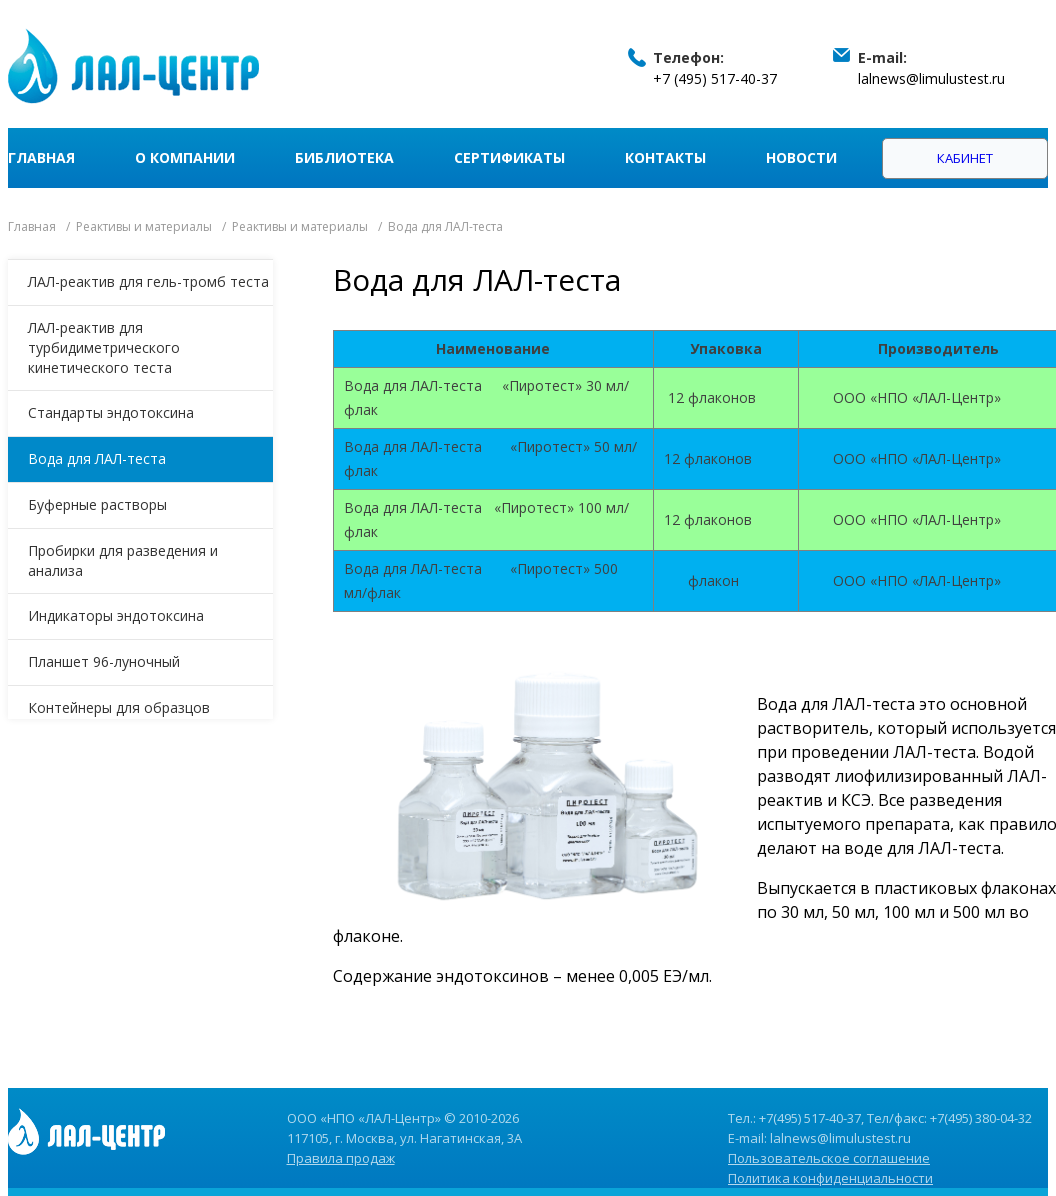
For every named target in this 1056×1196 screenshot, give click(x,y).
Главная (41, 157)
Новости (801, 157)
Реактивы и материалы (144, 226)
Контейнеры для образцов (119, 707)
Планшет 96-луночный (104, 661)
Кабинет (965, 158)
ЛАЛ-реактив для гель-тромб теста (148, 281)
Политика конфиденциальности (830, 1178)
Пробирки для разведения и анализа (123, 560)
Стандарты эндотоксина (111, 412)
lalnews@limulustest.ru (931, 78)
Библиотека (344, 157)
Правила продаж (341, 1158)
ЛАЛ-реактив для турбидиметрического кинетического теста (104, 347)
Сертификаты (509, 157)
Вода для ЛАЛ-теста (97, 458)
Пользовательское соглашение (829, 1158)
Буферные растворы (97, 504)
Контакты (665, 157)
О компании (185, 157)
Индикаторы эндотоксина (116, 615)
